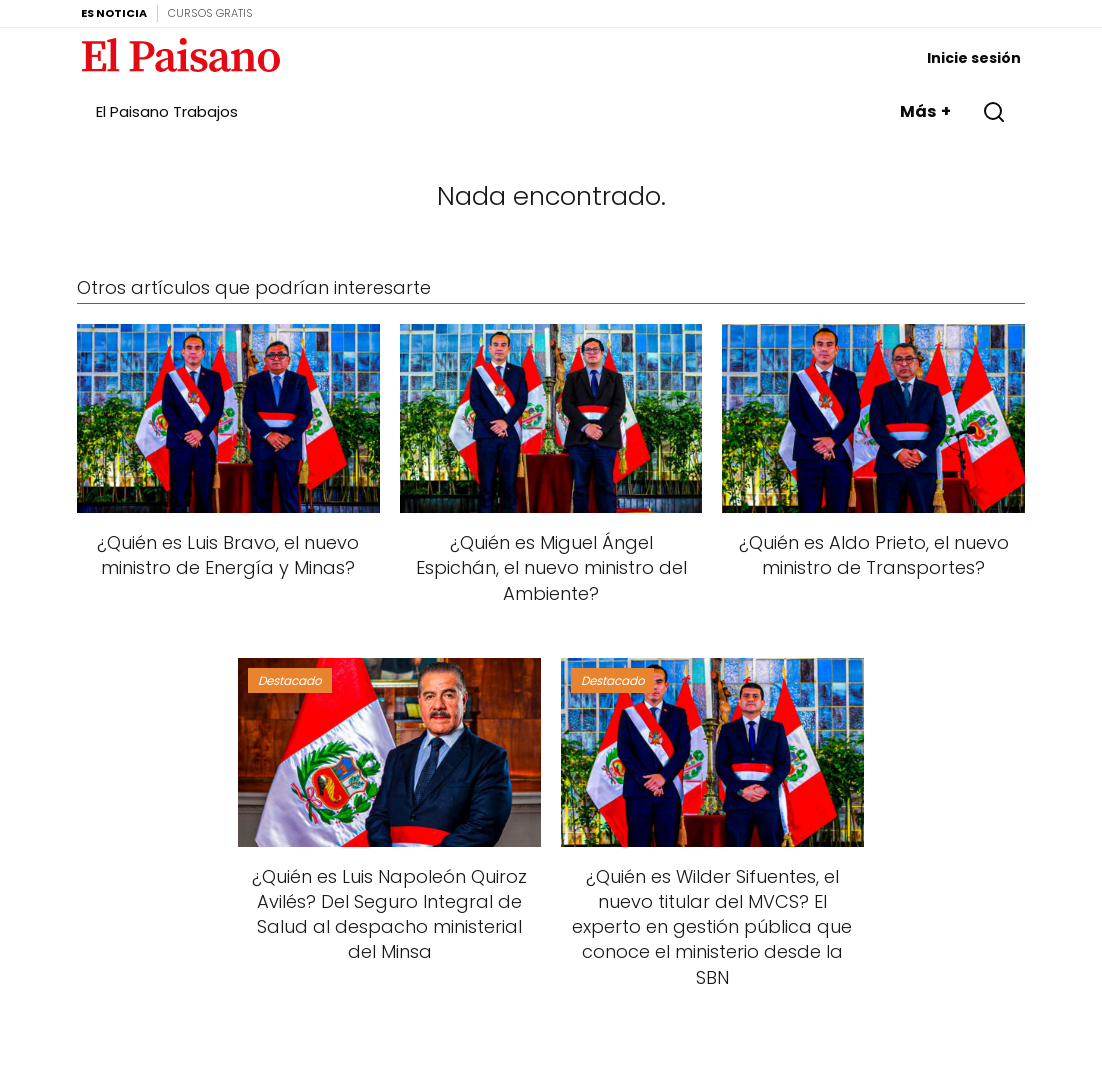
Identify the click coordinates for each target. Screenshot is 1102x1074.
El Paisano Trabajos (167, 111)
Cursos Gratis (210, 13)
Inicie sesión (974, 58)
